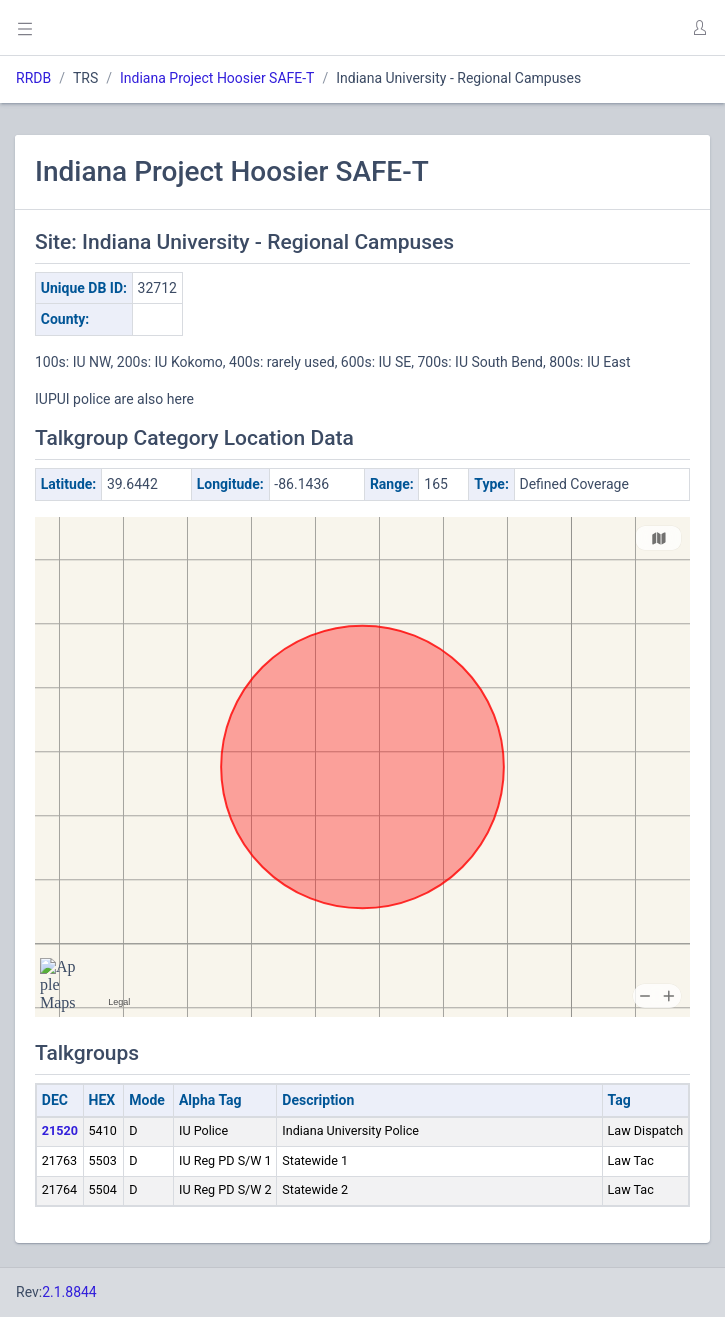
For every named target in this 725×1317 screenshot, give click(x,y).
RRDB (33, 78)
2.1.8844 (69, 1292)
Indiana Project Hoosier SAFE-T (217, 78)
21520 (60, 1130)
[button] (699, 28)
